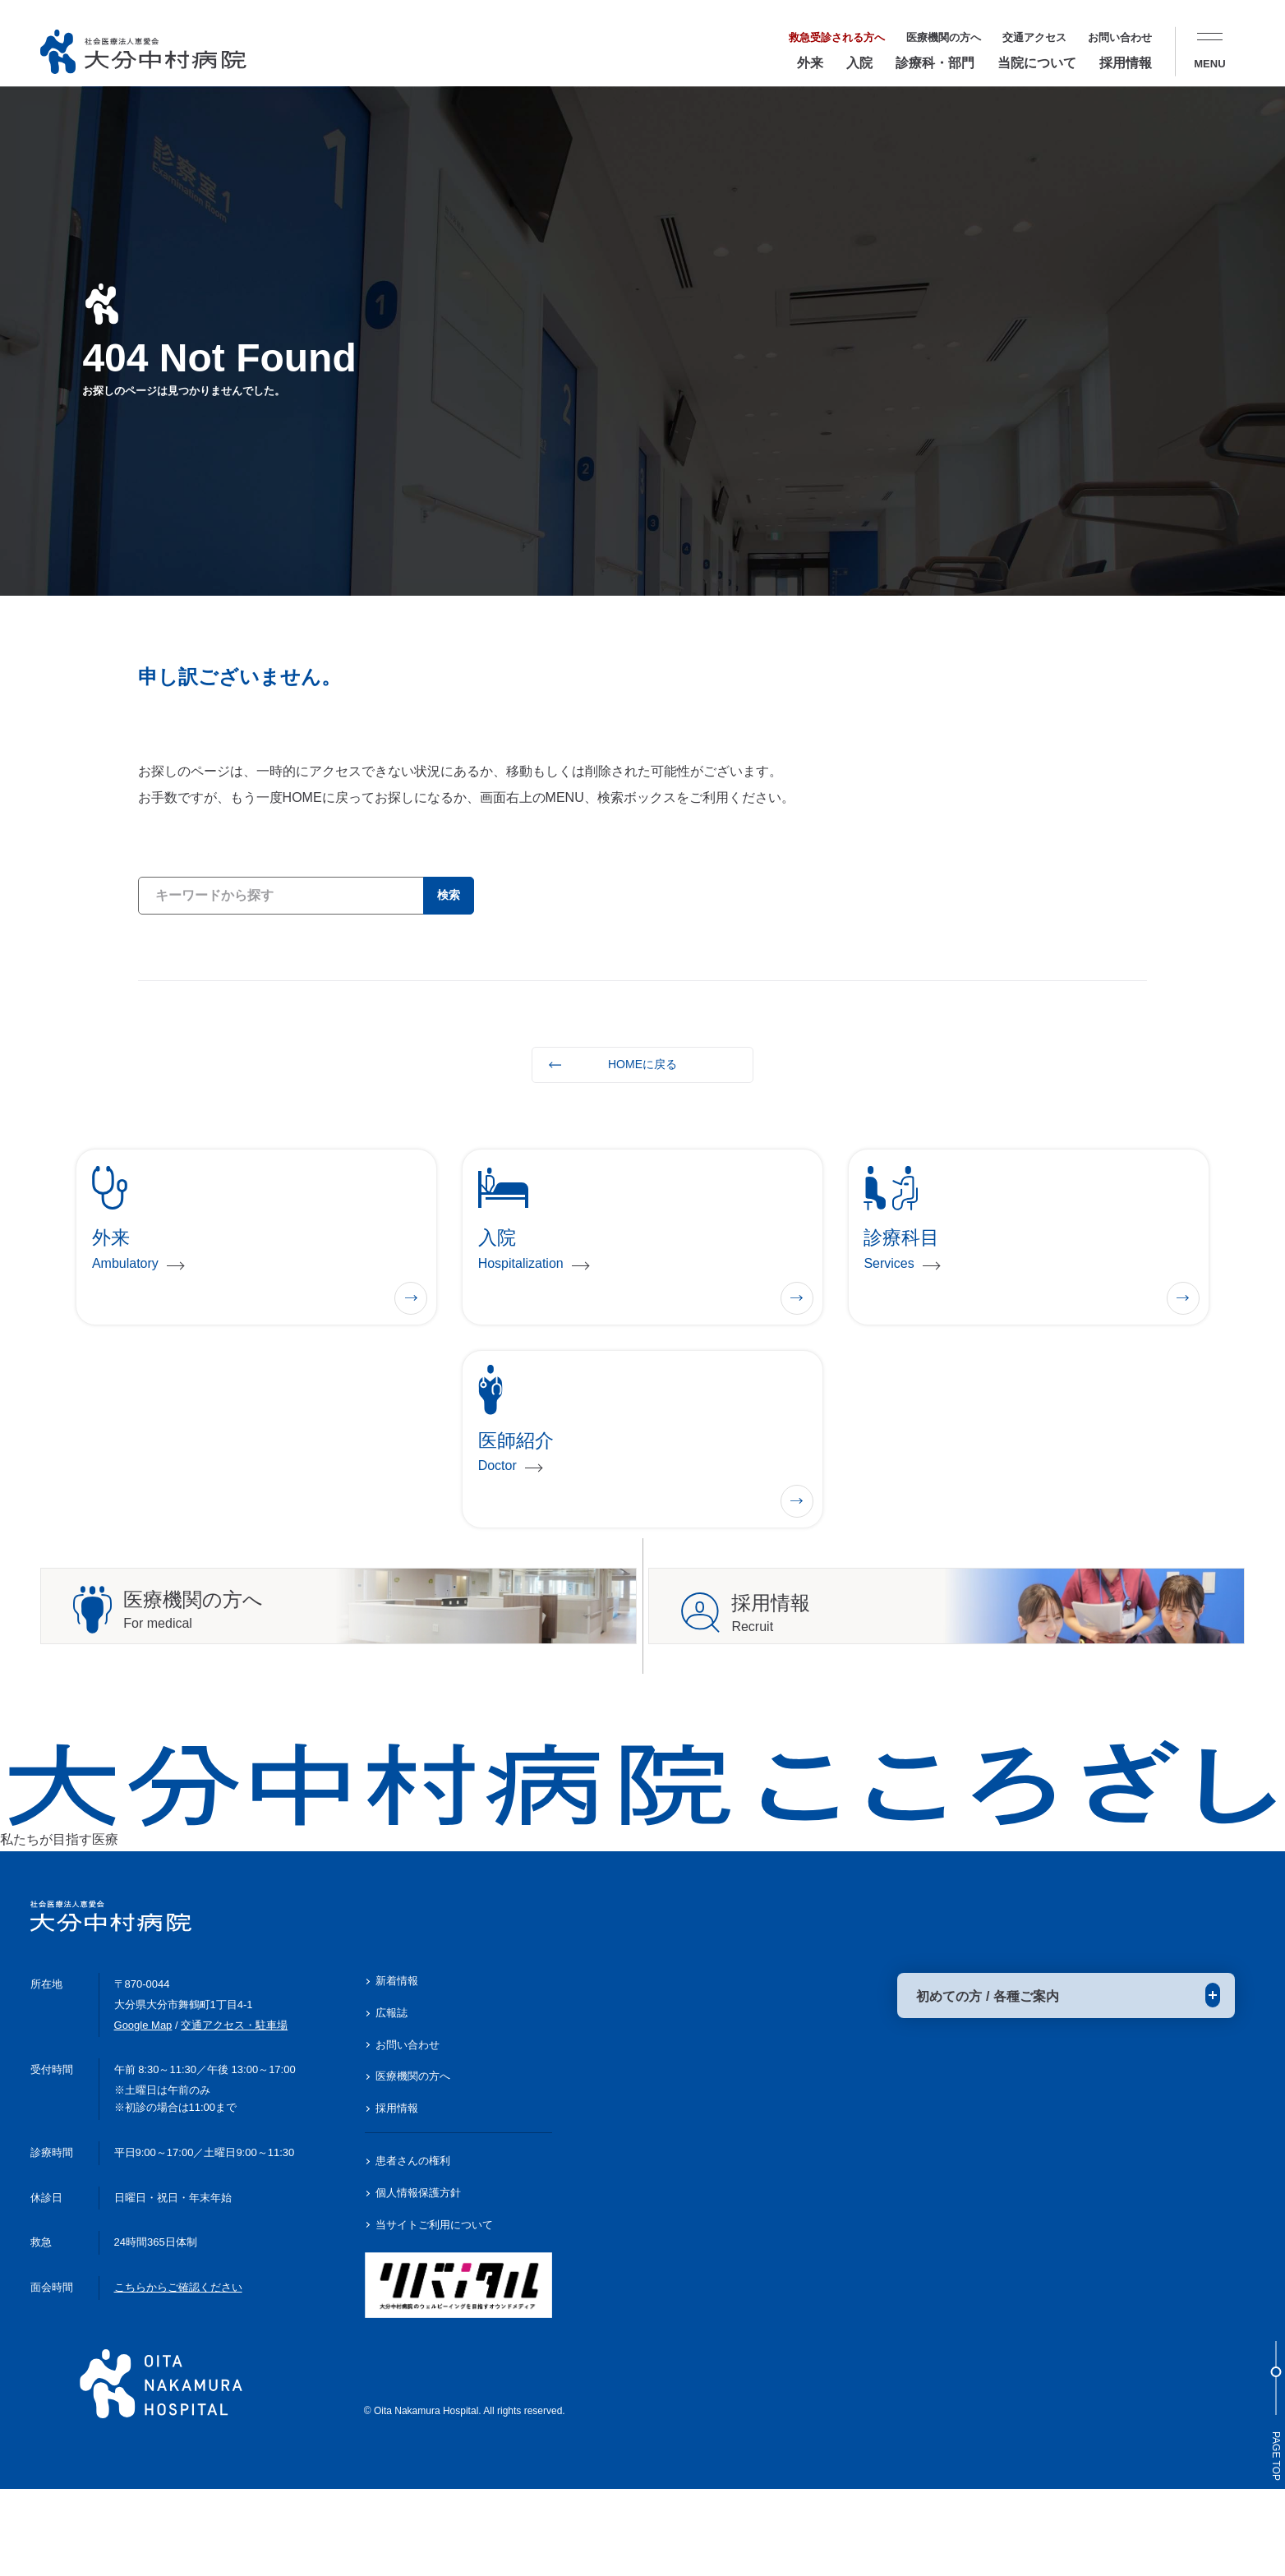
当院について (1036, 63)
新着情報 (396, 2068)
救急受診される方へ (837, 37)
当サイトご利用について (434, 2311)
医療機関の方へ (943, 37)
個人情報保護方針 (418, 2280)
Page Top (1264, 2429)
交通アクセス (1034, 37)
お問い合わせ (1120, 37)
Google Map (143, 2111)
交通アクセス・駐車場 (234, 2111)
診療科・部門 (935, 63)
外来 (810, 63)
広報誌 (391, 2100)
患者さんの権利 (412, 2248)
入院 (859, 63)
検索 (441, 894)
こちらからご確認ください (178, 2374)
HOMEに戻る (642, 1064)
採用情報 (1125, 63)
